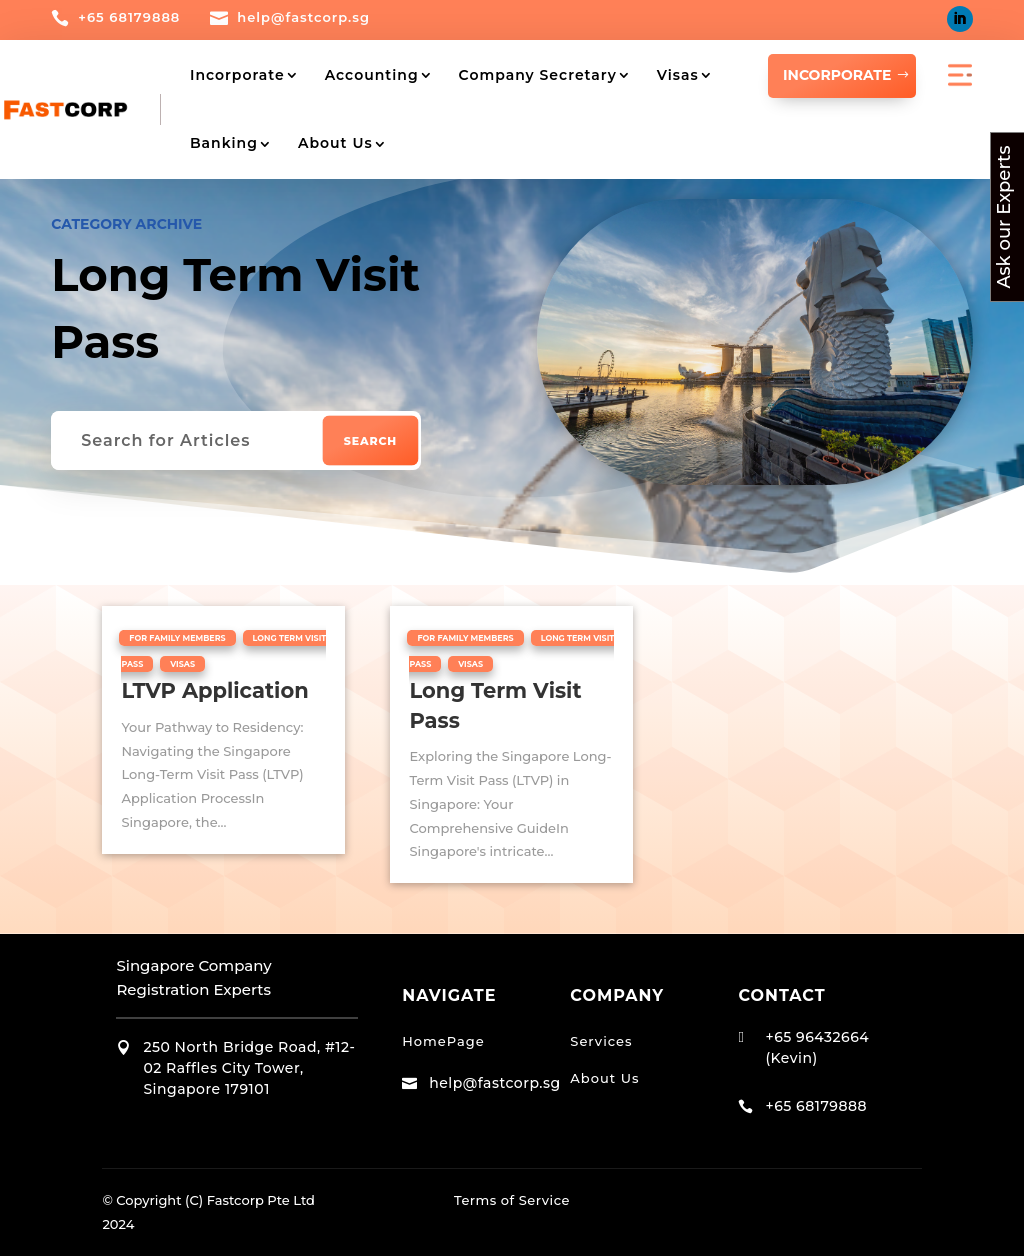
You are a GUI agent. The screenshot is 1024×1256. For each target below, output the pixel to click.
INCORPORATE (837, 75)
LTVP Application (214, 689)
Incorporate (237, 75)
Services (601, 1040)
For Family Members (177, 637)
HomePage (443, 1040)
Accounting (372, 75)
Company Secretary (538, 75)
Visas (678, 75)
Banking (224, 143)
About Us (335, 143)
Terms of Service (512, 1199)
